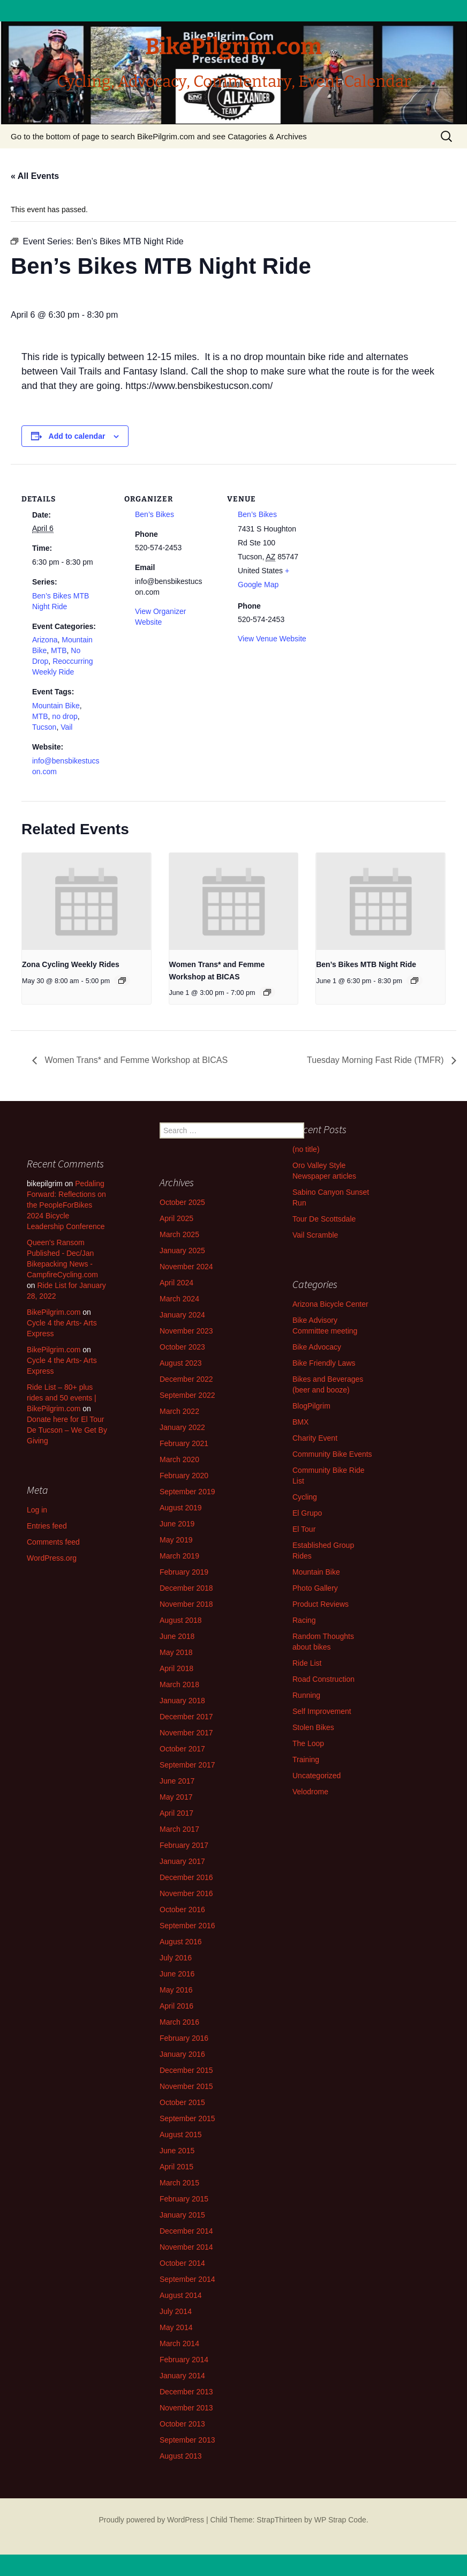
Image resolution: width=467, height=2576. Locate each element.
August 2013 (181, 2456)
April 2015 (176, 2166)
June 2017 (177, 1781)
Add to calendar (77, 436)
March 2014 (179, 2343)
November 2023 (186, 1331)
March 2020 (179, 1459)
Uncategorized (316, 1775)
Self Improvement (321, 1711)
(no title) (306, 1149)
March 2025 (179, 1234)
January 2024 (182, 1315)
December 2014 (186, 2231)
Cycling (304, 1497)
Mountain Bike (56, 705)
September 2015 (187, 2118)
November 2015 (186, 2086)
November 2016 (186, 1893)
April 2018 (176, 1668)
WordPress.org (52, 1558)
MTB (59, 650)
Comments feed (53, 1542)
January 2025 (182, 1250)
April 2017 (176, 1813)
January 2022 (182, 1427)
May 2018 (176, 1652)
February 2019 (184, 1572)
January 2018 (182, 1700)
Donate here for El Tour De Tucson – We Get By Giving (67, 1430)
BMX (300, 1422)
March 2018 (179, 1684)
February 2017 (184, 1845)
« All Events (35, 176)
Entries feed (47, 1526)
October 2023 (182, 1347)
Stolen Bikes (313, 1727)
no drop (64, 716)
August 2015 (181, 2134)
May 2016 (176, 1990)
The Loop (308, 1743)
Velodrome (310, 1791)
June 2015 (177, 2150)
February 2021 (184, 1443)
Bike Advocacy (316, 1347)
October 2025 (182, 1202)
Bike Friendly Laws (324, 1363)
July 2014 (176, 2311)
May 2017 (176, 1797)
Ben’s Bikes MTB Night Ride (366, 964)
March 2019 (179, 1556)
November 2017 (186, 1732)
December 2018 (186, 1588)
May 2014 (176, 2327)
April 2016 (176, 2006)
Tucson (44, 727)
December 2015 (186, 2070)
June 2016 (177, 1974)
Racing (304, 1620)
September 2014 (187, 2279)
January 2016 (182, 2054)
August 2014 (181, 2295)
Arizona (44, 639)
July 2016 (176, 1957)
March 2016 (179, 2022)
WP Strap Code (340, 2519)
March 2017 (179, 1829)
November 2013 (186, 2407)
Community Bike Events (332, 1454)
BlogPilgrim (311, 1406)
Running (306, 1695)
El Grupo (307, 1513)
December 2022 (186, 1379)
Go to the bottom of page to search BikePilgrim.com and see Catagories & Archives (159, 136)
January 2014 (182, 2375)
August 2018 (181, 1620)
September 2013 (187, 2440)
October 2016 (182, 1909)
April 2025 (176, 1218)
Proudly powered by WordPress (151, 2519)
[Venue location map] (386, 537)
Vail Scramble (315, 1235)
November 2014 (186, 2247)
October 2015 (182, 2102)
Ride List (306, 1663)
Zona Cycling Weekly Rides (70, 964)
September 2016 (187, 1925)
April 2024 (176, 1282)
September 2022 (187, 1395)
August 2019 (181, 1507)
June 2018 (177, 1636)
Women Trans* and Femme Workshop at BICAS (135, 1060)
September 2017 (187, 1765)
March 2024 (179, 1298)
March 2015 (179, 2182)
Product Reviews (320, 1604)
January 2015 (182, 2215)
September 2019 (187, 1491)
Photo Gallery (315, 1588)
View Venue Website (272, 638)
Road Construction (323, 1679)
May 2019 (176, 1540)
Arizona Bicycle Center (330, 1304)
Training (305, 1759)
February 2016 (184, 2038)
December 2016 (186, 1877)
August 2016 (181, 1941)
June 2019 (177, 1523)
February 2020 (184, 1475)
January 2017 (182, 1861)
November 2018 (186, 1604)
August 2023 (181, 1363)
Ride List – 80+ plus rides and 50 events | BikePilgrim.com (61, 1398)
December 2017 (186, 1716)
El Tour (303, 1529)
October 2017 (182, 1748)
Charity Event (314, 1438)
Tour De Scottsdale (324, 1219)
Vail (66, 727)
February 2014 (184, 2359)
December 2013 (186, 2391)
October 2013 (182, 2424)
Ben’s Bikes (154, 514)
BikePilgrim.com (53, 1312)
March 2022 (179, 1411)
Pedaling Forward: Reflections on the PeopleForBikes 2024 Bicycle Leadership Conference (66, 1205)
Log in (37, 1510)
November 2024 (186, 1266)
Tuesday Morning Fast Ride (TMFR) (376, 1060)
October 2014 (182, 2263)
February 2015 (184, 2199)
